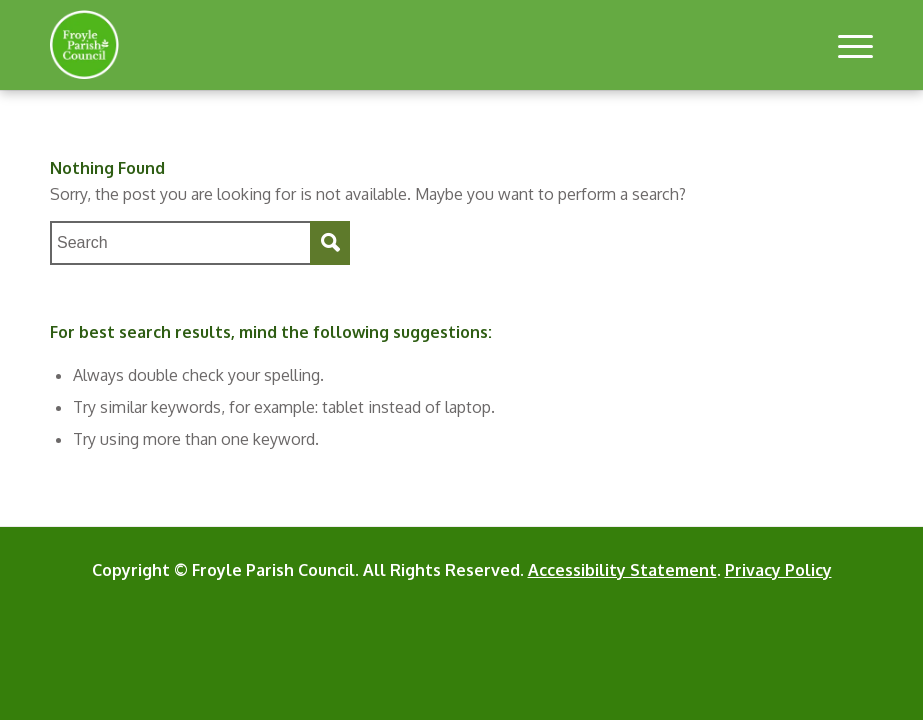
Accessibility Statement (622, 570)
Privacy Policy (778, 570)
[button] (845, 45)
